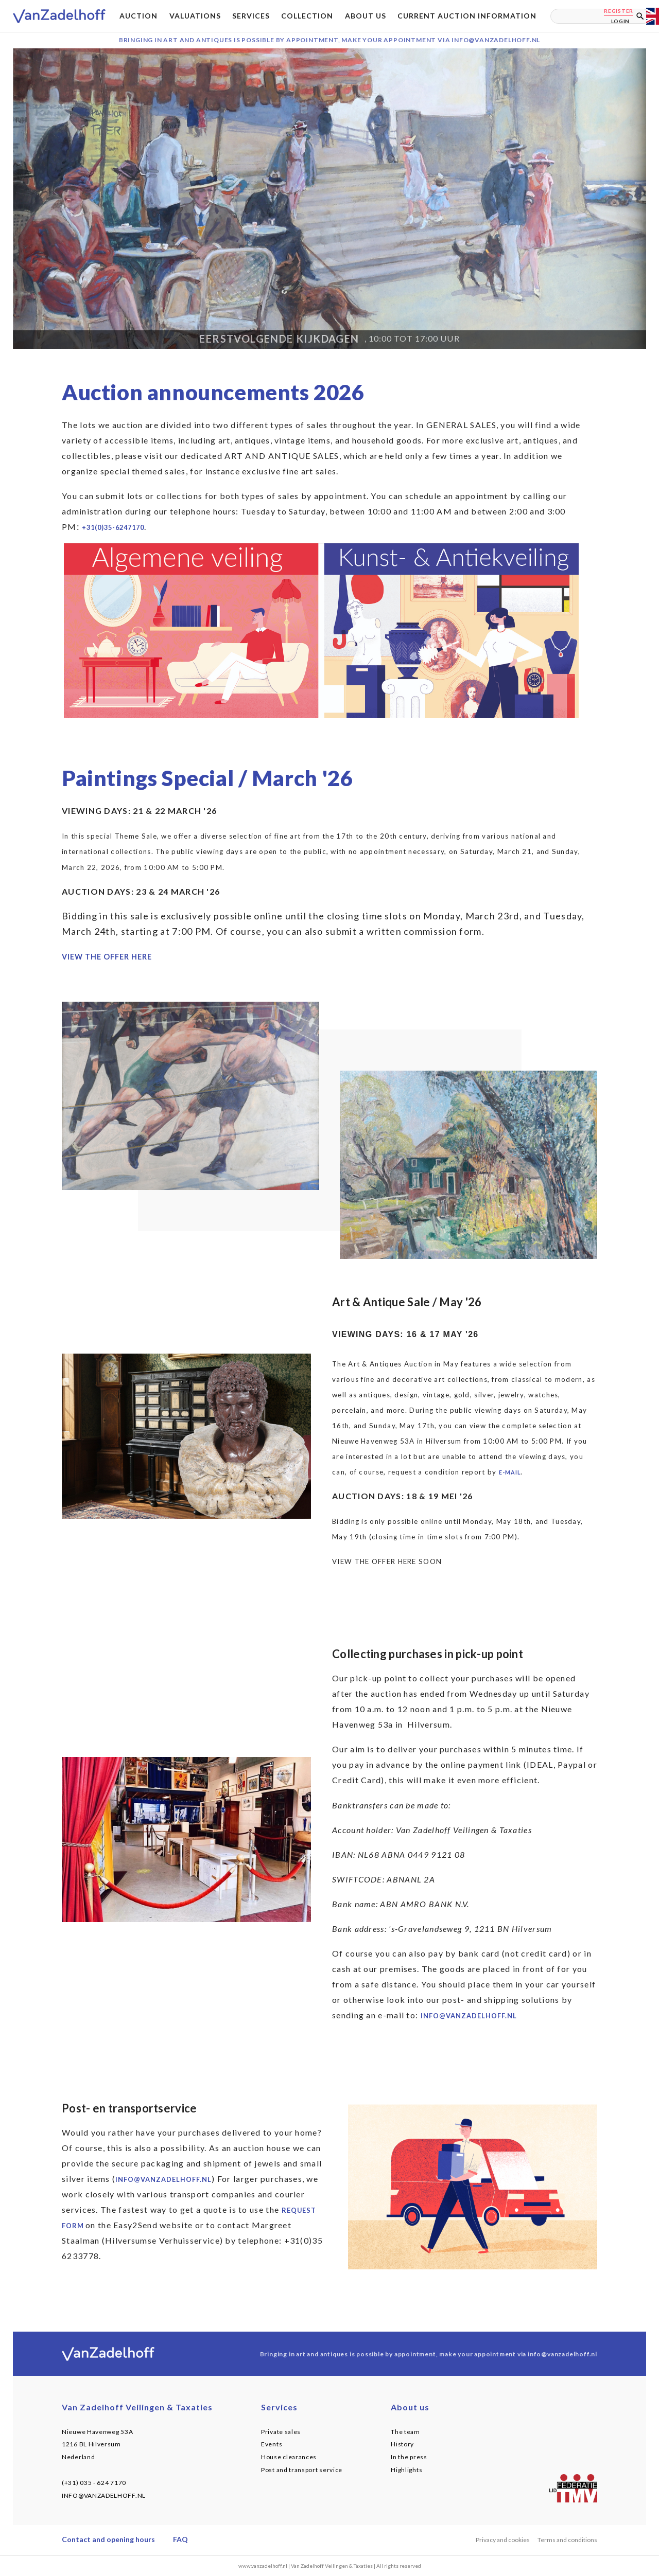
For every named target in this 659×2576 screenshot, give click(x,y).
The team (405, 2432)
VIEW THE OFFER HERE (107, 956)
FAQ (180, 2539)
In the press (409, 2457)
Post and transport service (301, 2470)
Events (271, 2444)
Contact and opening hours (108, 2539)
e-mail (510, 1472)
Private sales (281, 2432)
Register (618, 11)
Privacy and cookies (503, 2540)
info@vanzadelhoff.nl (469, 2016)
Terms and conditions (567, 2540)
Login (620, 21)
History (402, 2444)
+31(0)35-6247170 (113, 527)
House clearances (289, 2457)
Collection (307, 15)
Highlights (406, 2470)
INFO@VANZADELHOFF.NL (104, 2495)
